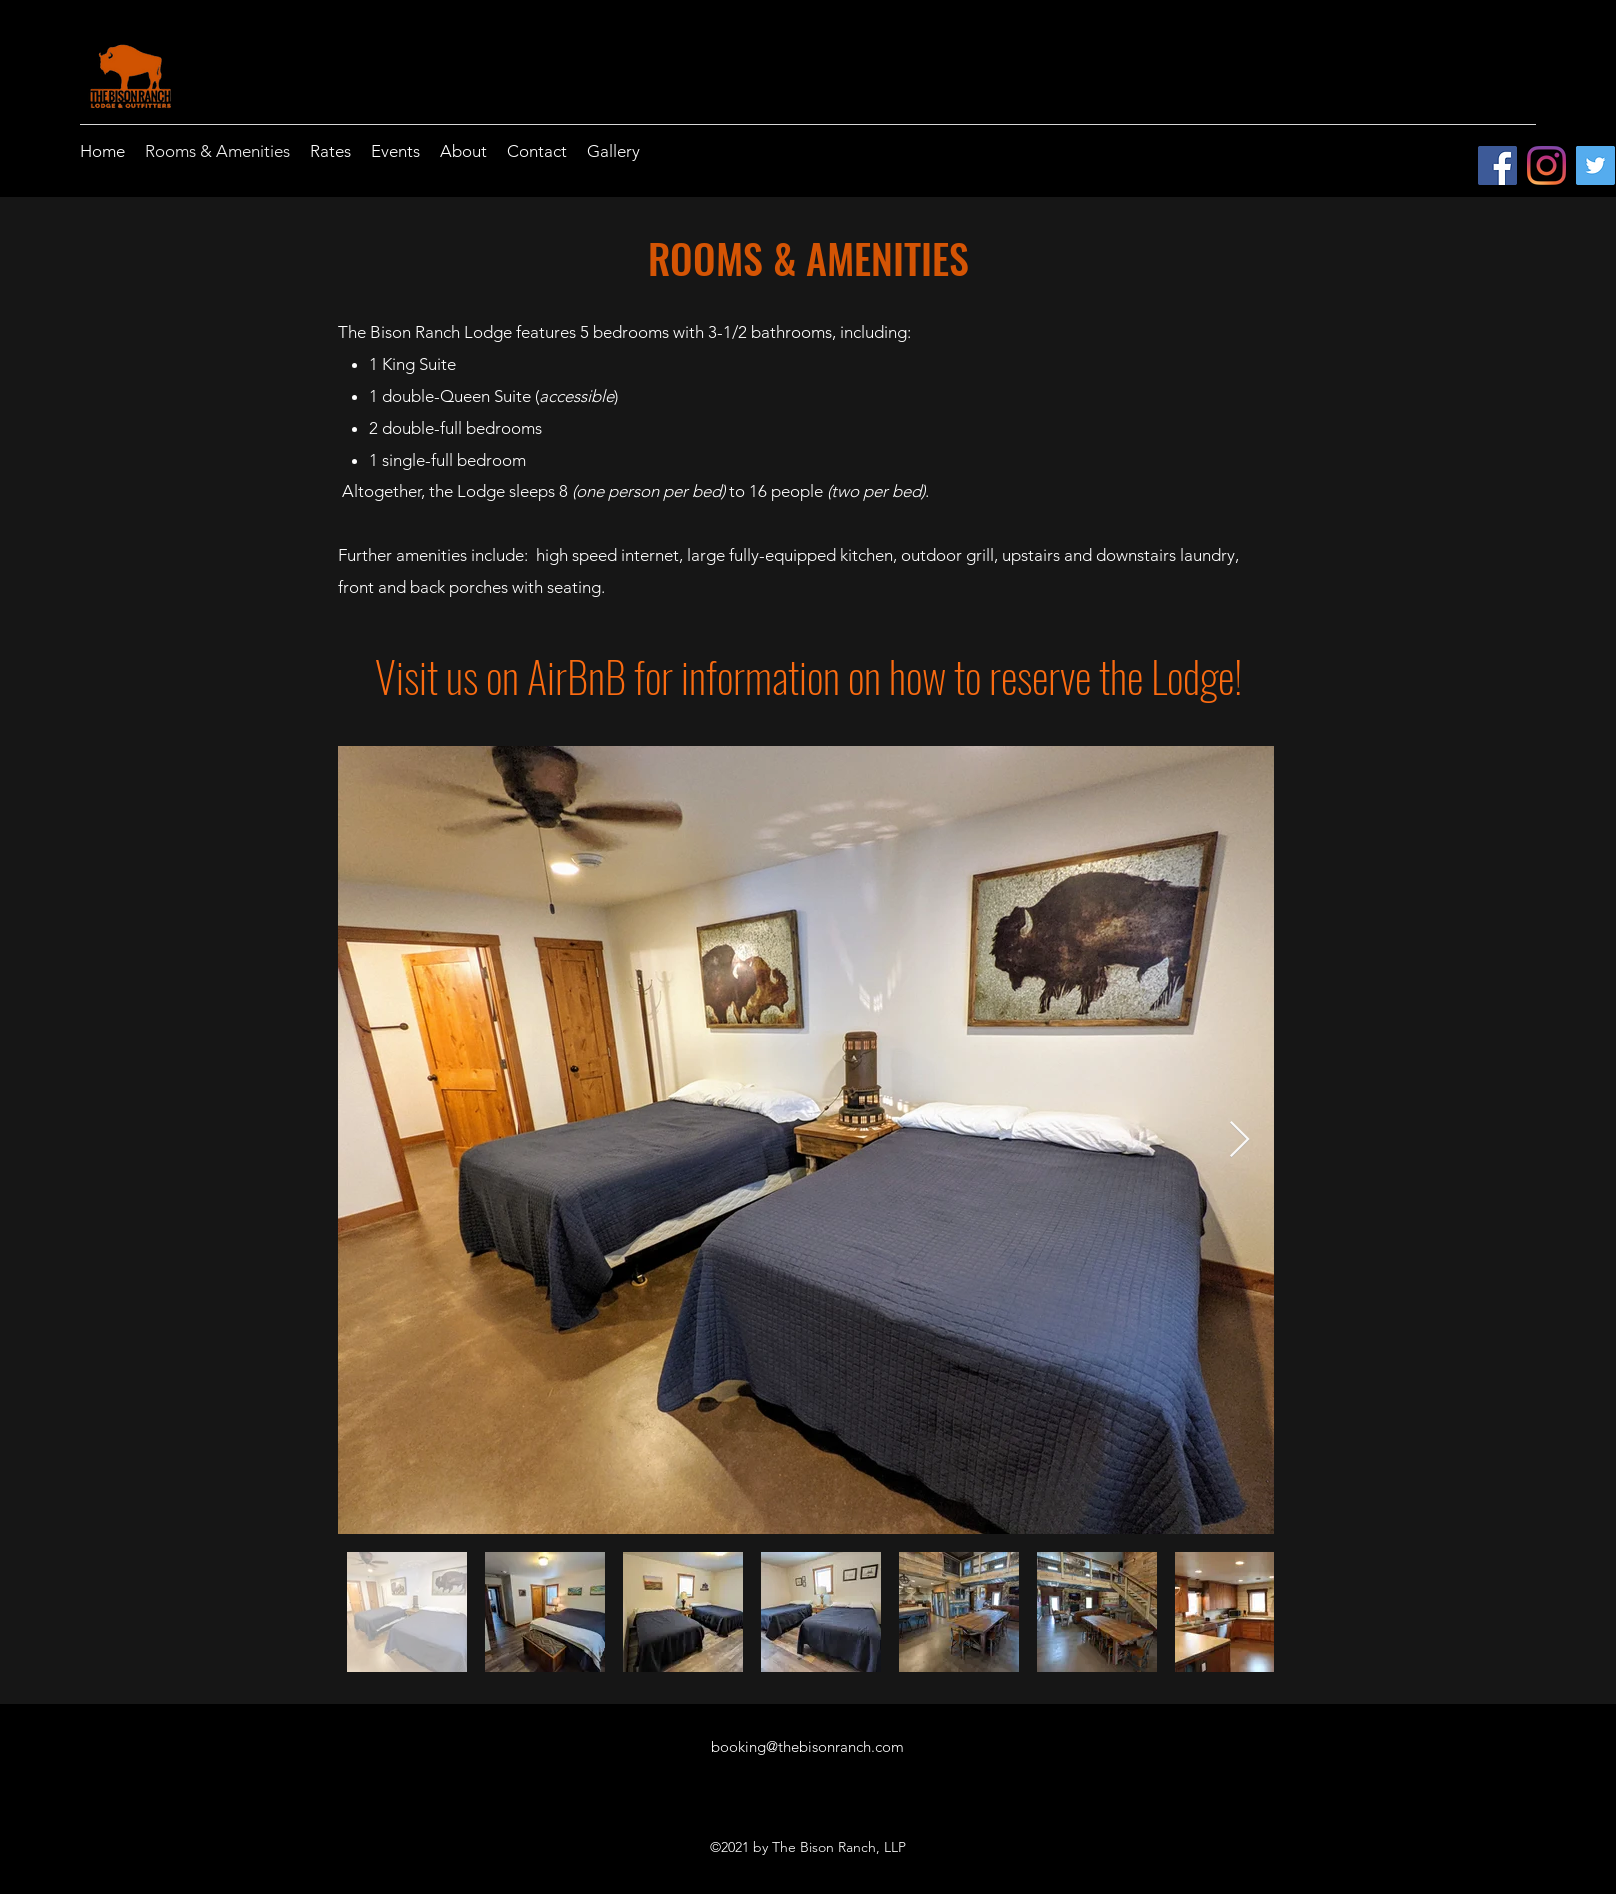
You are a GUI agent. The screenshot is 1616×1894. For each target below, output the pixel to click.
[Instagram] (1546, 165)
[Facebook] (1497, 165)
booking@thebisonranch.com (807, 1746)
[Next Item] (1239, 1140)
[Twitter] (1595, 165)
